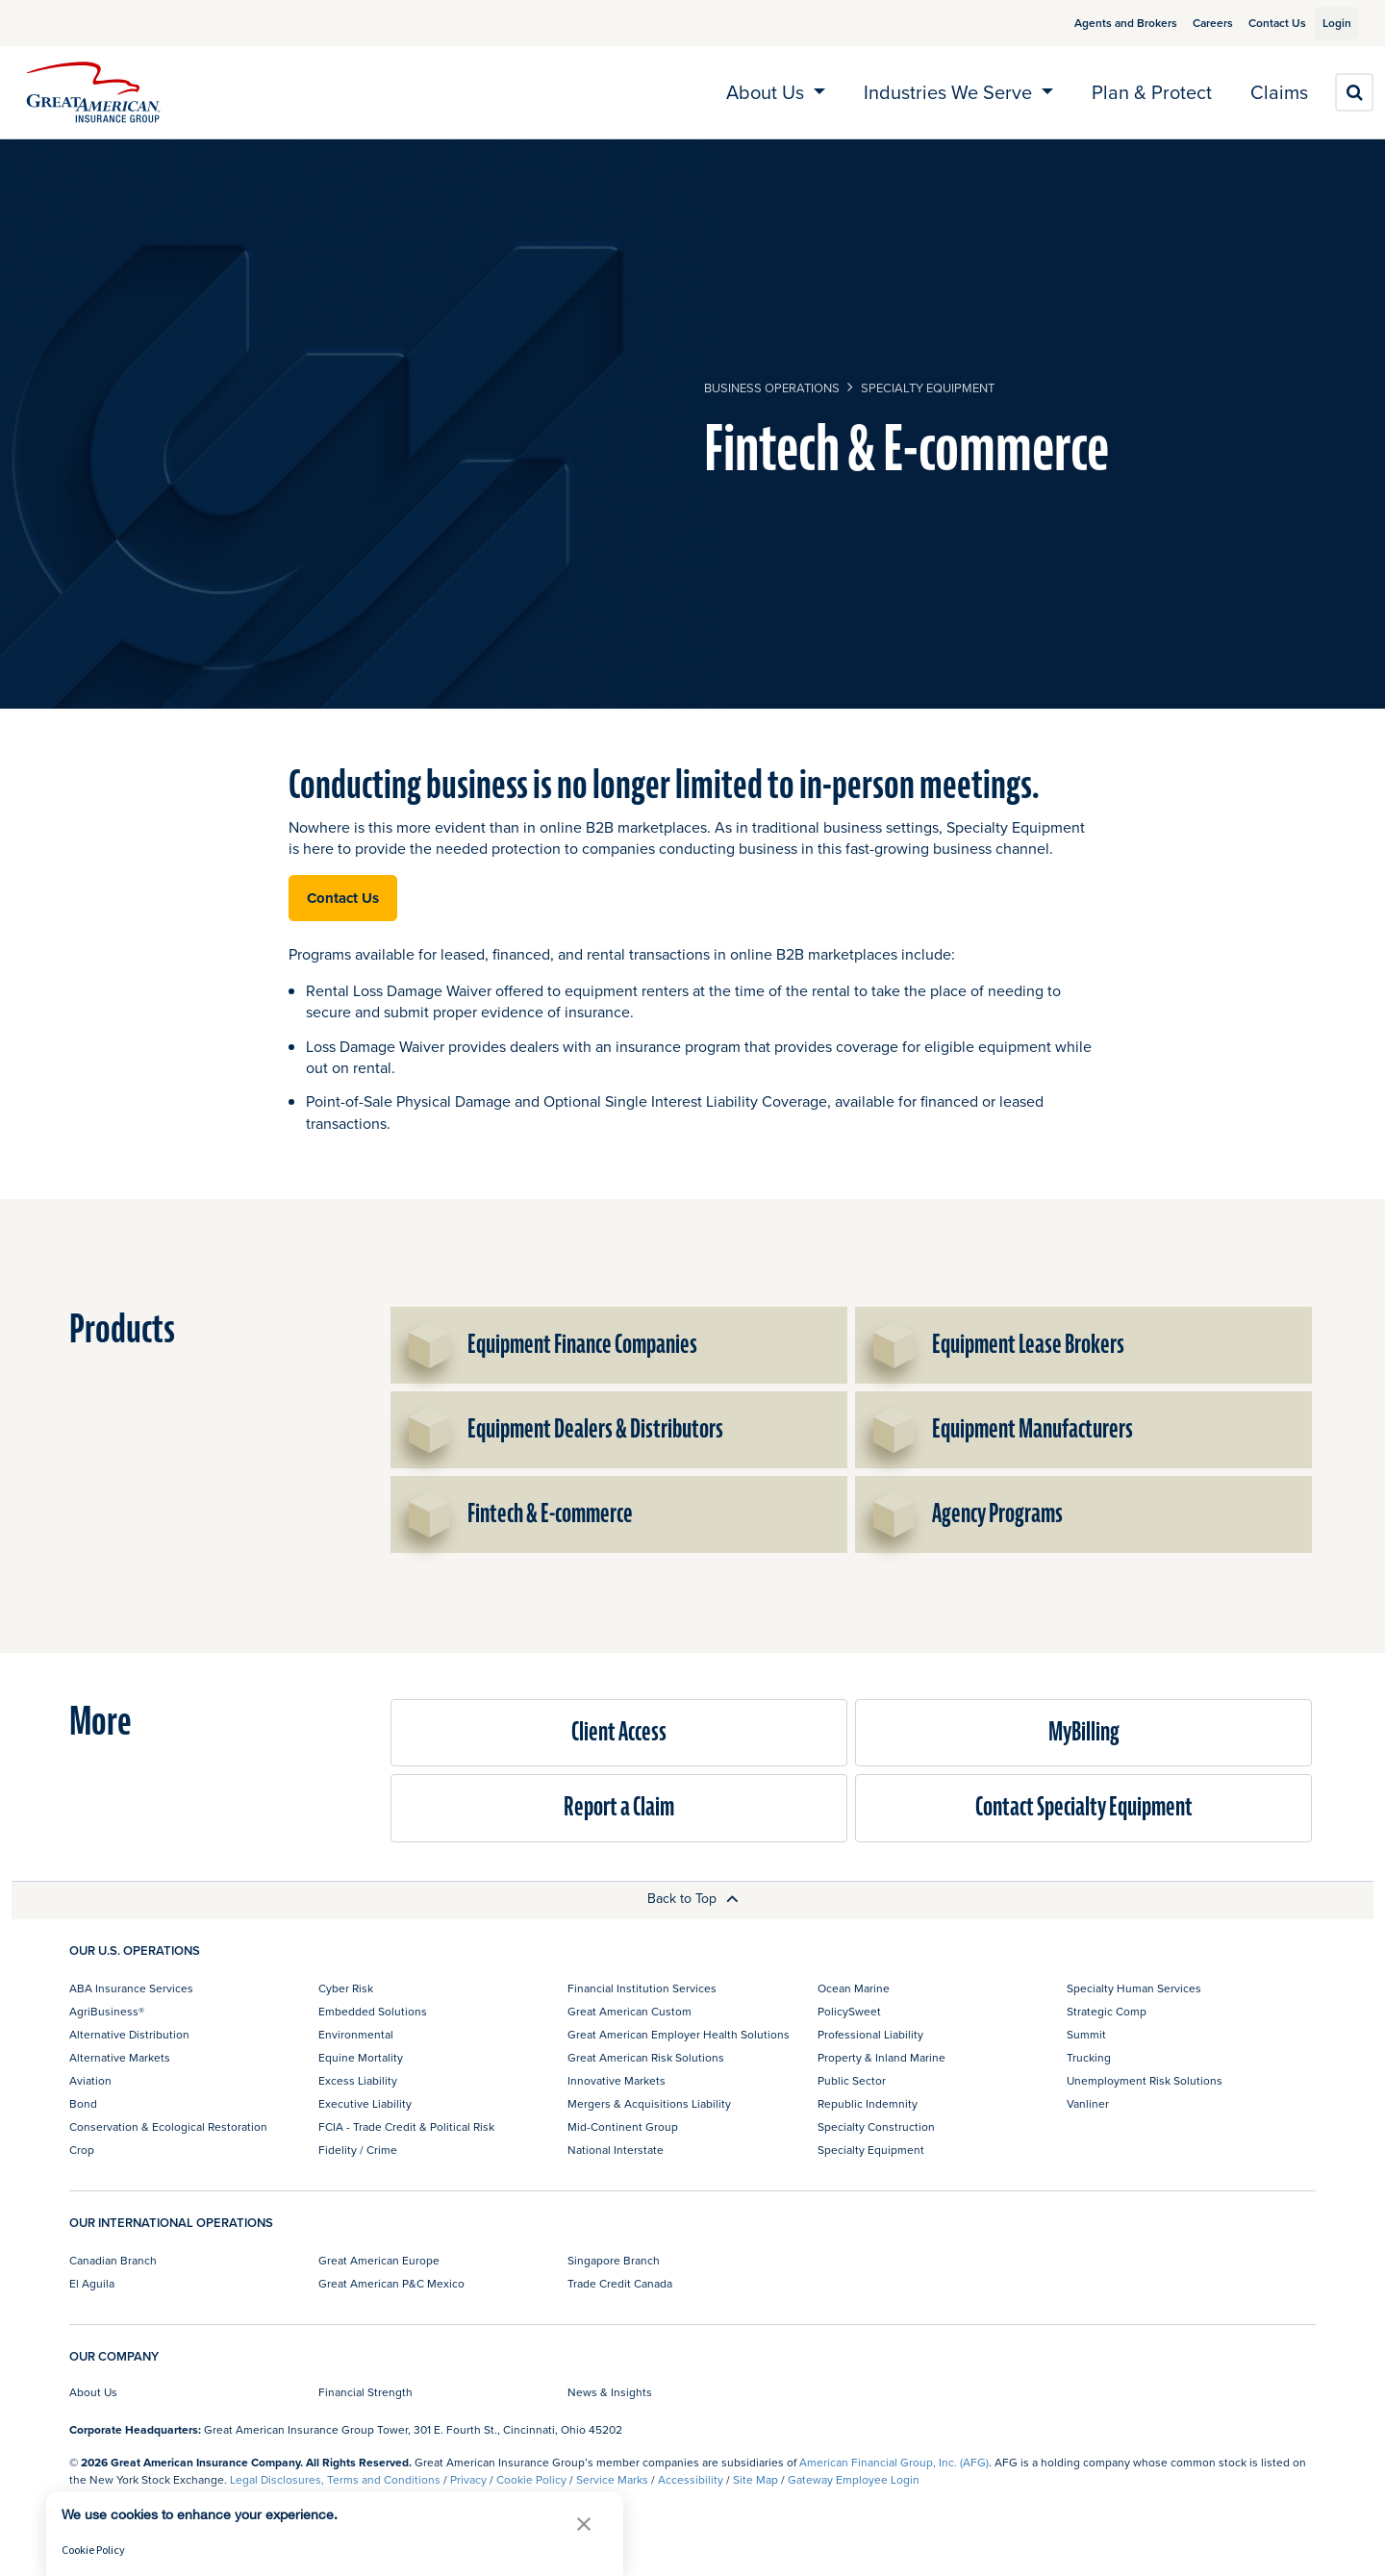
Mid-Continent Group (622, 2126)
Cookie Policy (531, 2479)
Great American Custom (629, 2011)
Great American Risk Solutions (645, 2057)
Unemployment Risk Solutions (1144, 2080)
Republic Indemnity (868, 2103)
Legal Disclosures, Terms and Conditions (335, 2479)
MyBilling (1084, 1732)
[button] (584, 2523)
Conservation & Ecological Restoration (168, 2126)
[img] (93, 92)
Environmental (355, 2034)
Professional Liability (870, 2034)
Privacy (468, 2479)
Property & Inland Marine (881, 2057)
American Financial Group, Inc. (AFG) (894, 2462)
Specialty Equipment (928, 387)
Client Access (619, 1732)
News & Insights (609, 2392)
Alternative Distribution (129, 2034)
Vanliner (1088, 2103)
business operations (772, 387)
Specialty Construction (876, 2126)
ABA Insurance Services (131, 1988)
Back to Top (693, 1898)
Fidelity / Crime (357, 2149)
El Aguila (91, 2283)
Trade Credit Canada (619, 2283)
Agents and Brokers (1103, 22)
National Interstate (615, 2149)
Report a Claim (619, 1807)
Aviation (90, 2080)
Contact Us (1255, 22)
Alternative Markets (119, 2057)
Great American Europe (379, 2260)
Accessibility (690, 2479)
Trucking (1089, 2057)
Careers (1191, 22)
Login (1329, 22)
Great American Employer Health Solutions (678, 2034)
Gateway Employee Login (853, 2479)
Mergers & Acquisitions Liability (649, 2103)
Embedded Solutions (372, 2011)
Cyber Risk (345, 1988)
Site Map (755, 2479)
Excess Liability (357, 2080)
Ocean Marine (854, 1988)
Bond (83, 2103)
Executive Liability (365, 2103)
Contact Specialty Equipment (1084, 1807)
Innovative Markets (616, 2080)
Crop (81, 2149)
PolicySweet (849, 2011)
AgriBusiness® (106, 2011)
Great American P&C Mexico (391, 2283)
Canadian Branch (113, 2260)
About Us (93, 2392)
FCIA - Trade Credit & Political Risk (406, 2126)
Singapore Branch (613, 2260)
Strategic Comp (1106, 2011)
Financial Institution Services (642, 1988)
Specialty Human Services (1134, 1988)
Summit (1086, 2034)
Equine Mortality (360, 2057)
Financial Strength (365, 2392)
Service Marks (612, 2479)
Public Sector (852, 2080)
